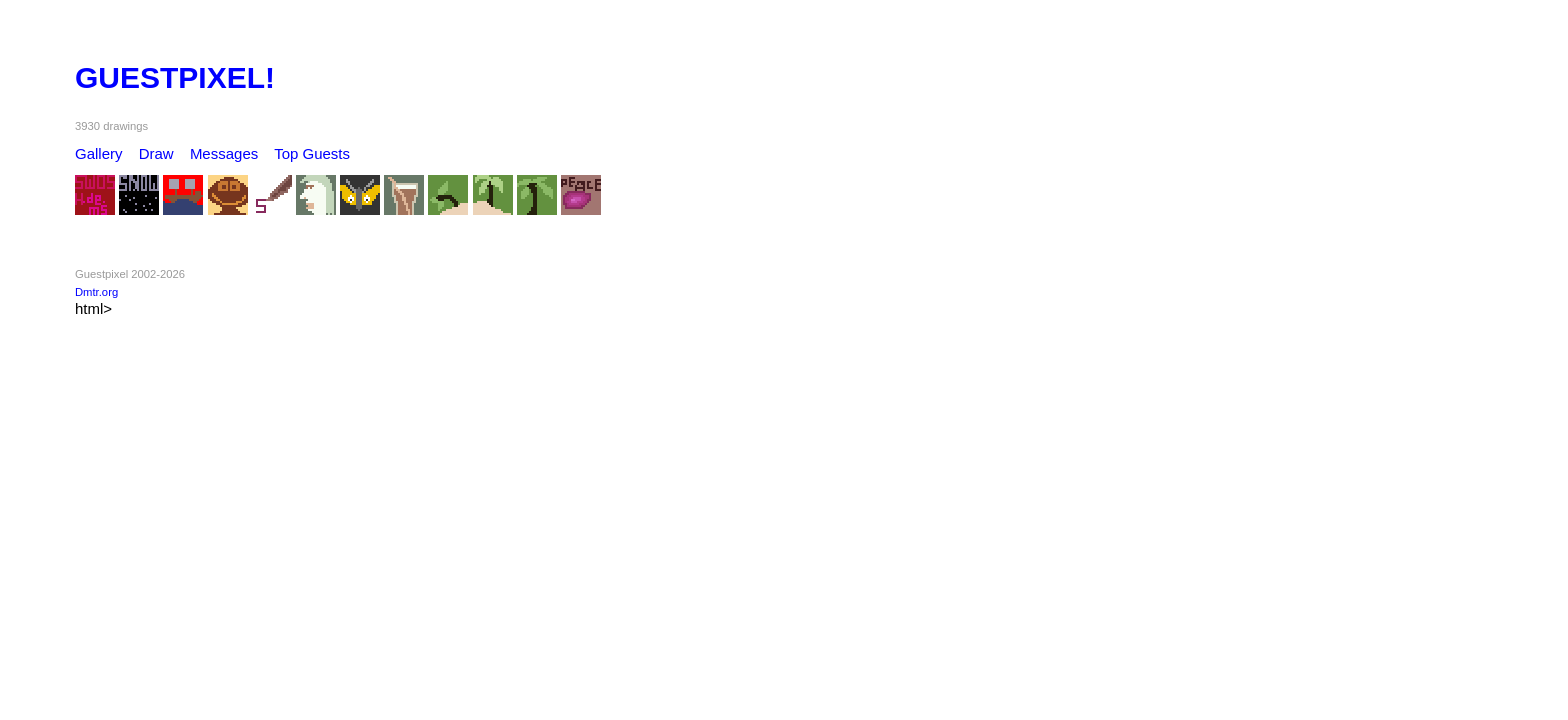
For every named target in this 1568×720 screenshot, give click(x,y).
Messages (224, 153)
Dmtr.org (96, 292)
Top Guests (312, 153)
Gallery (99, 153)
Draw (156, 153)
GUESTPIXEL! (175, 77)
